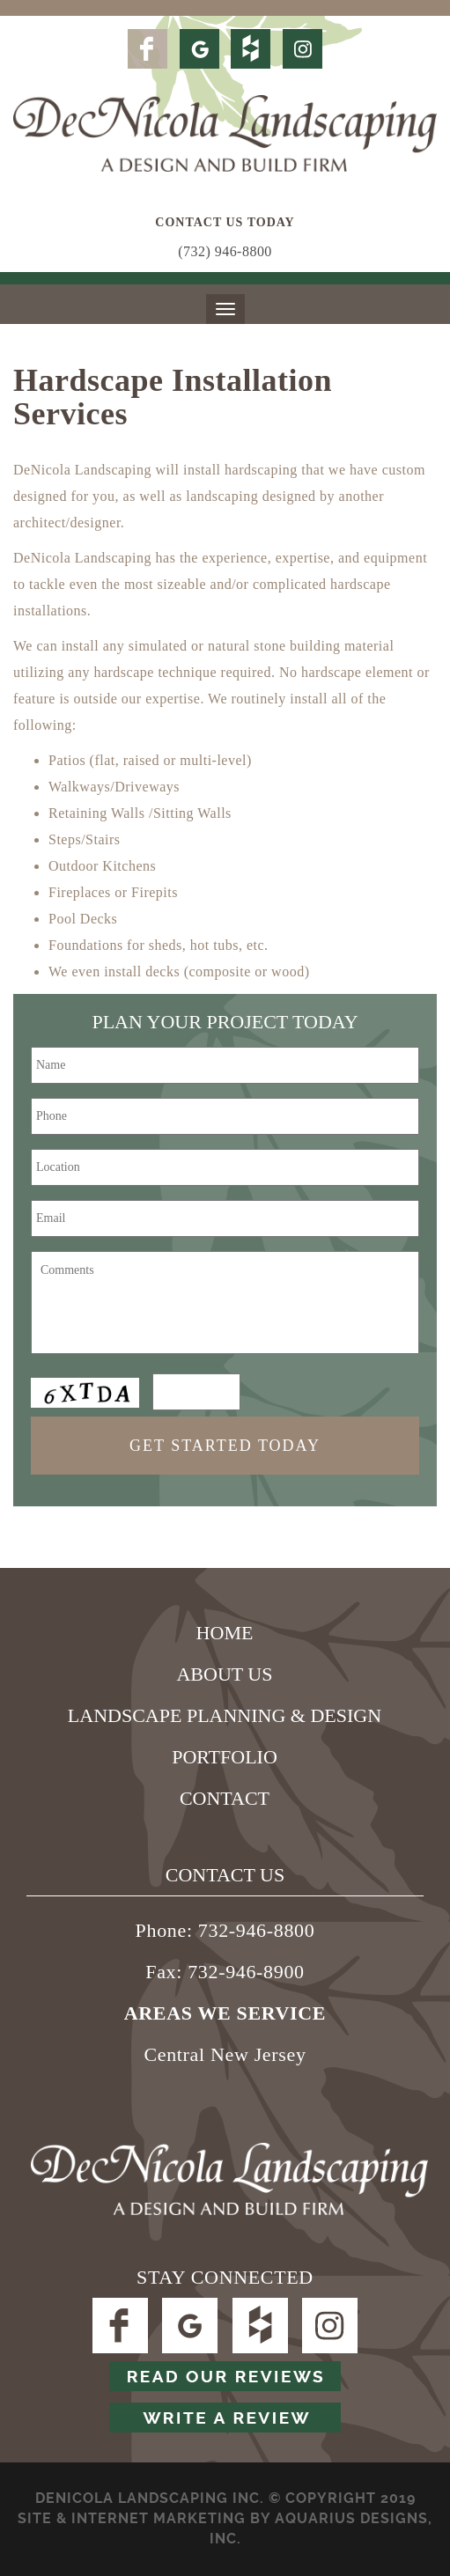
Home (225, 1633)
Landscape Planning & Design (224, 1715)
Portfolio (224, 1757)
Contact (224, 1798)
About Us (224, 1674)
